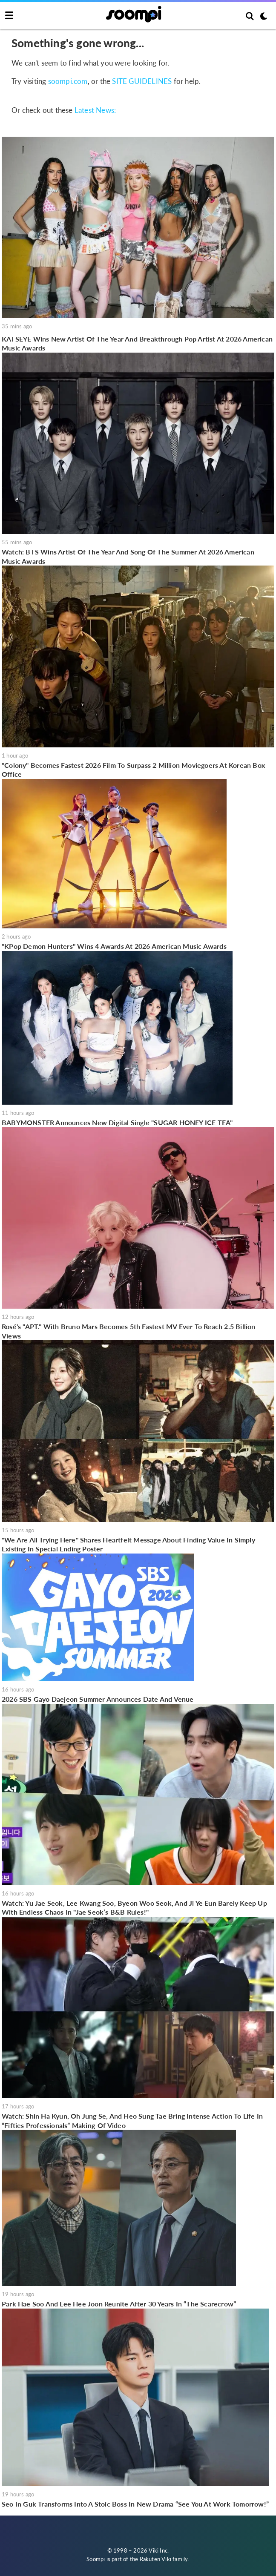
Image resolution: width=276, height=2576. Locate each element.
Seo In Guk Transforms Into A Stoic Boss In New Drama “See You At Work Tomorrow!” (135, 2504)
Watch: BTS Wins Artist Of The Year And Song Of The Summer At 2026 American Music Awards (128, 556)
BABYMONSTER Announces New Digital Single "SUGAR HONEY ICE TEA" (117, 1122)
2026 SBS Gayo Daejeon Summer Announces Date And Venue (98, 1699)
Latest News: (95, 110)
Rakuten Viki (155, 2559)
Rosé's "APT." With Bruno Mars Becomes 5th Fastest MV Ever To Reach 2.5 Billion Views (129, 1331)
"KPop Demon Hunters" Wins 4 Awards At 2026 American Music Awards (114, 946)
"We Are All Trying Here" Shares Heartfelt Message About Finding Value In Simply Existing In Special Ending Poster (128, 1544)
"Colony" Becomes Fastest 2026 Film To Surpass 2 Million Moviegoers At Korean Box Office (133, 769)
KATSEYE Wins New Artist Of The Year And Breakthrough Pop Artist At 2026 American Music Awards (137, 343)
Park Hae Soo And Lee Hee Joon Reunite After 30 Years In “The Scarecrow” (119, 2304)
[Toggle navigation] (9, 15)
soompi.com (68, 81)
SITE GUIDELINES (142, 81)
